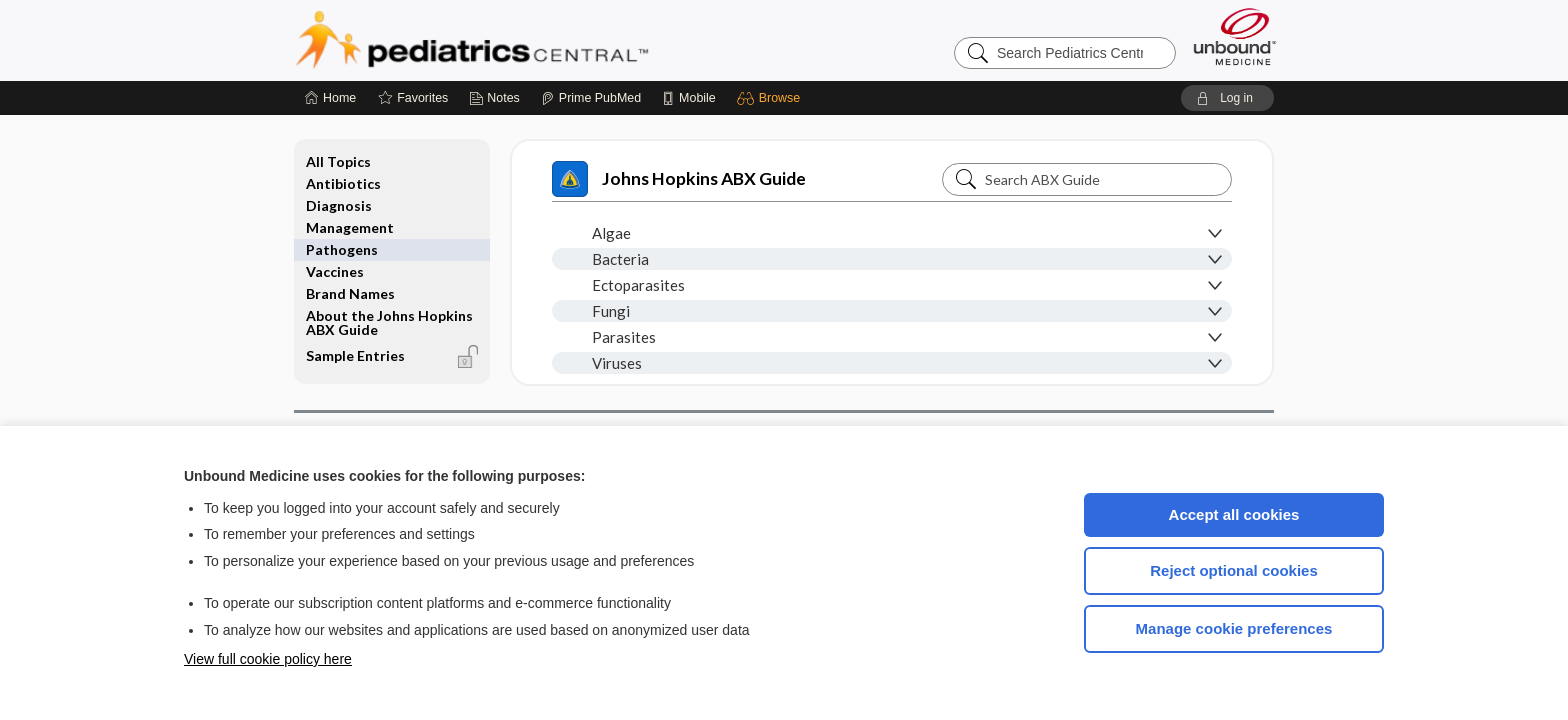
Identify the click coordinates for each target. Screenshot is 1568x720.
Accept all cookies (1234, 514)
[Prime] (591, 98)
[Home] (330, 98)
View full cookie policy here (268, 659)
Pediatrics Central (544, 40)
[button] (771, 98)
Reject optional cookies (1234, 570)
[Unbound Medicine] (1235, 36)
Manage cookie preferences (1234, 628)
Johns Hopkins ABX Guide (679, 179)
